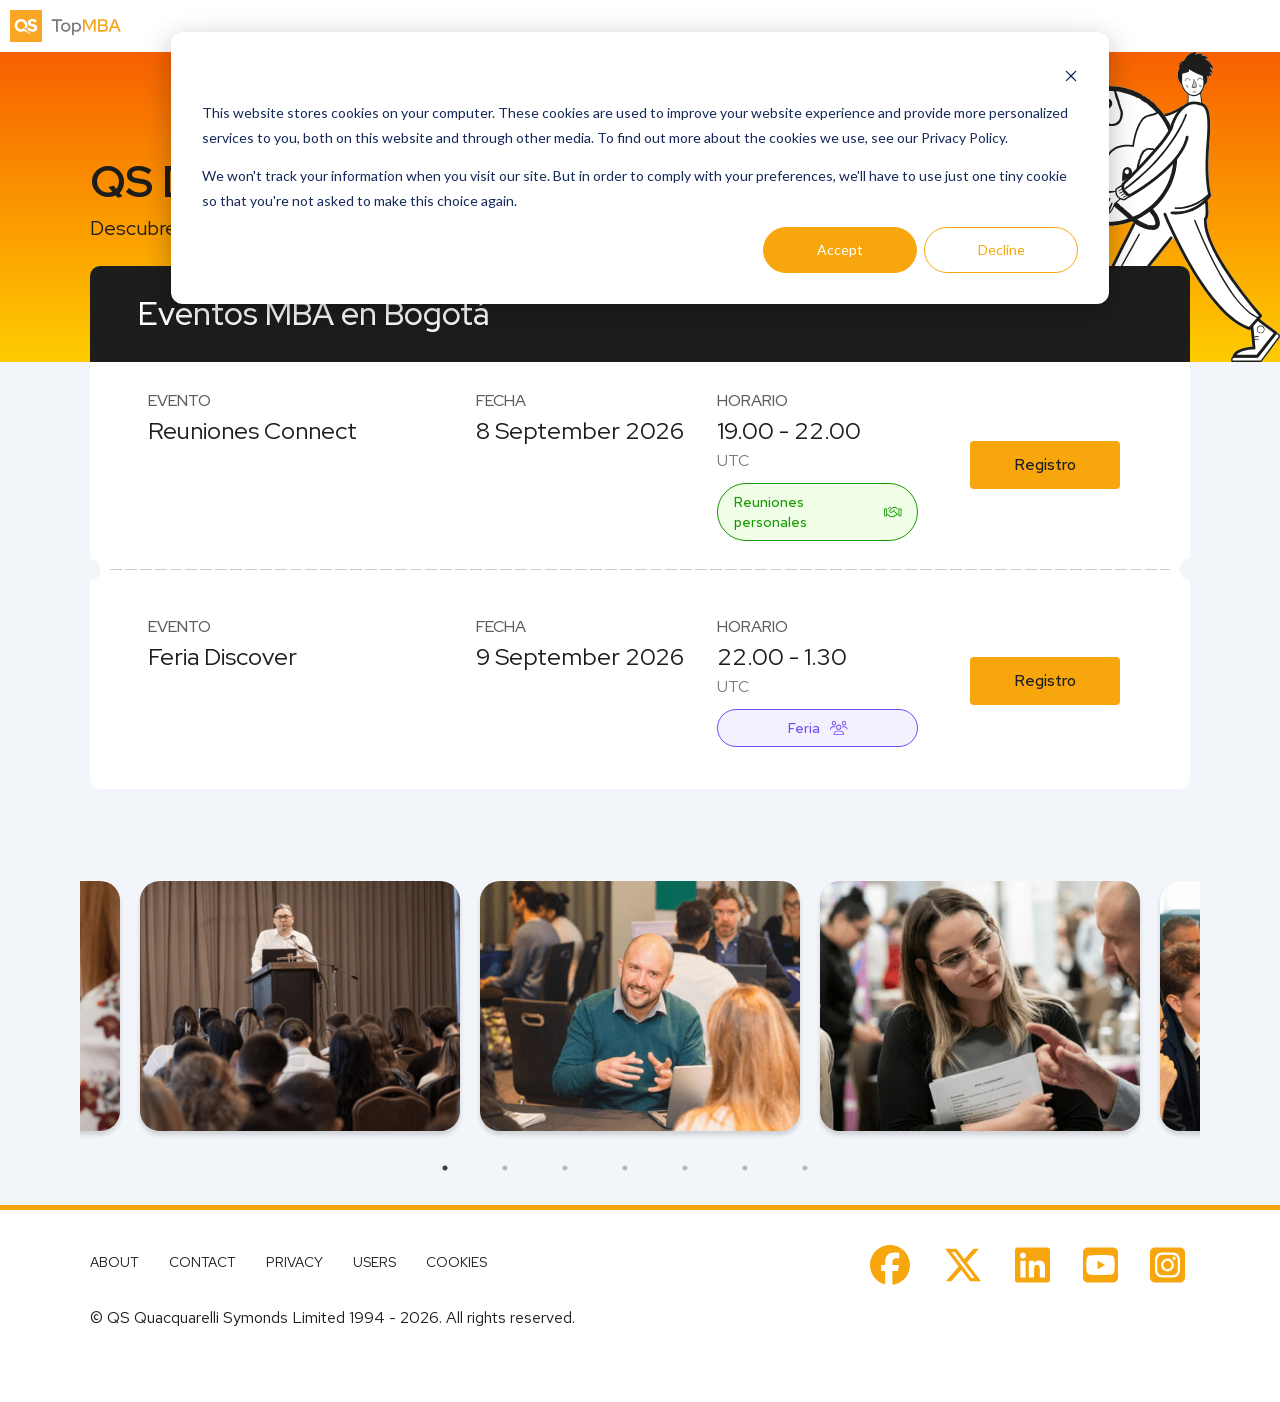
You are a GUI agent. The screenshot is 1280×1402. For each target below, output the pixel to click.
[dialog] (640, 168)
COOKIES (456, 1262)
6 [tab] (745, 1168)
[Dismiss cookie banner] (1071, 75)
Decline (1001, 249)
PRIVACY (294, 1262)
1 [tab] (445, 1168)
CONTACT (202, 1262)
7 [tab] (805, 1168)
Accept (840, 249)
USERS (374, 1262)
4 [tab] (625, 1168)
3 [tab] (565, 1168)
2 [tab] (505, 1168)
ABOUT (114, 1262)
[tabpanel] (640, 1006)
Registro (1045, 464)
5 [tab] (685, 1168)
